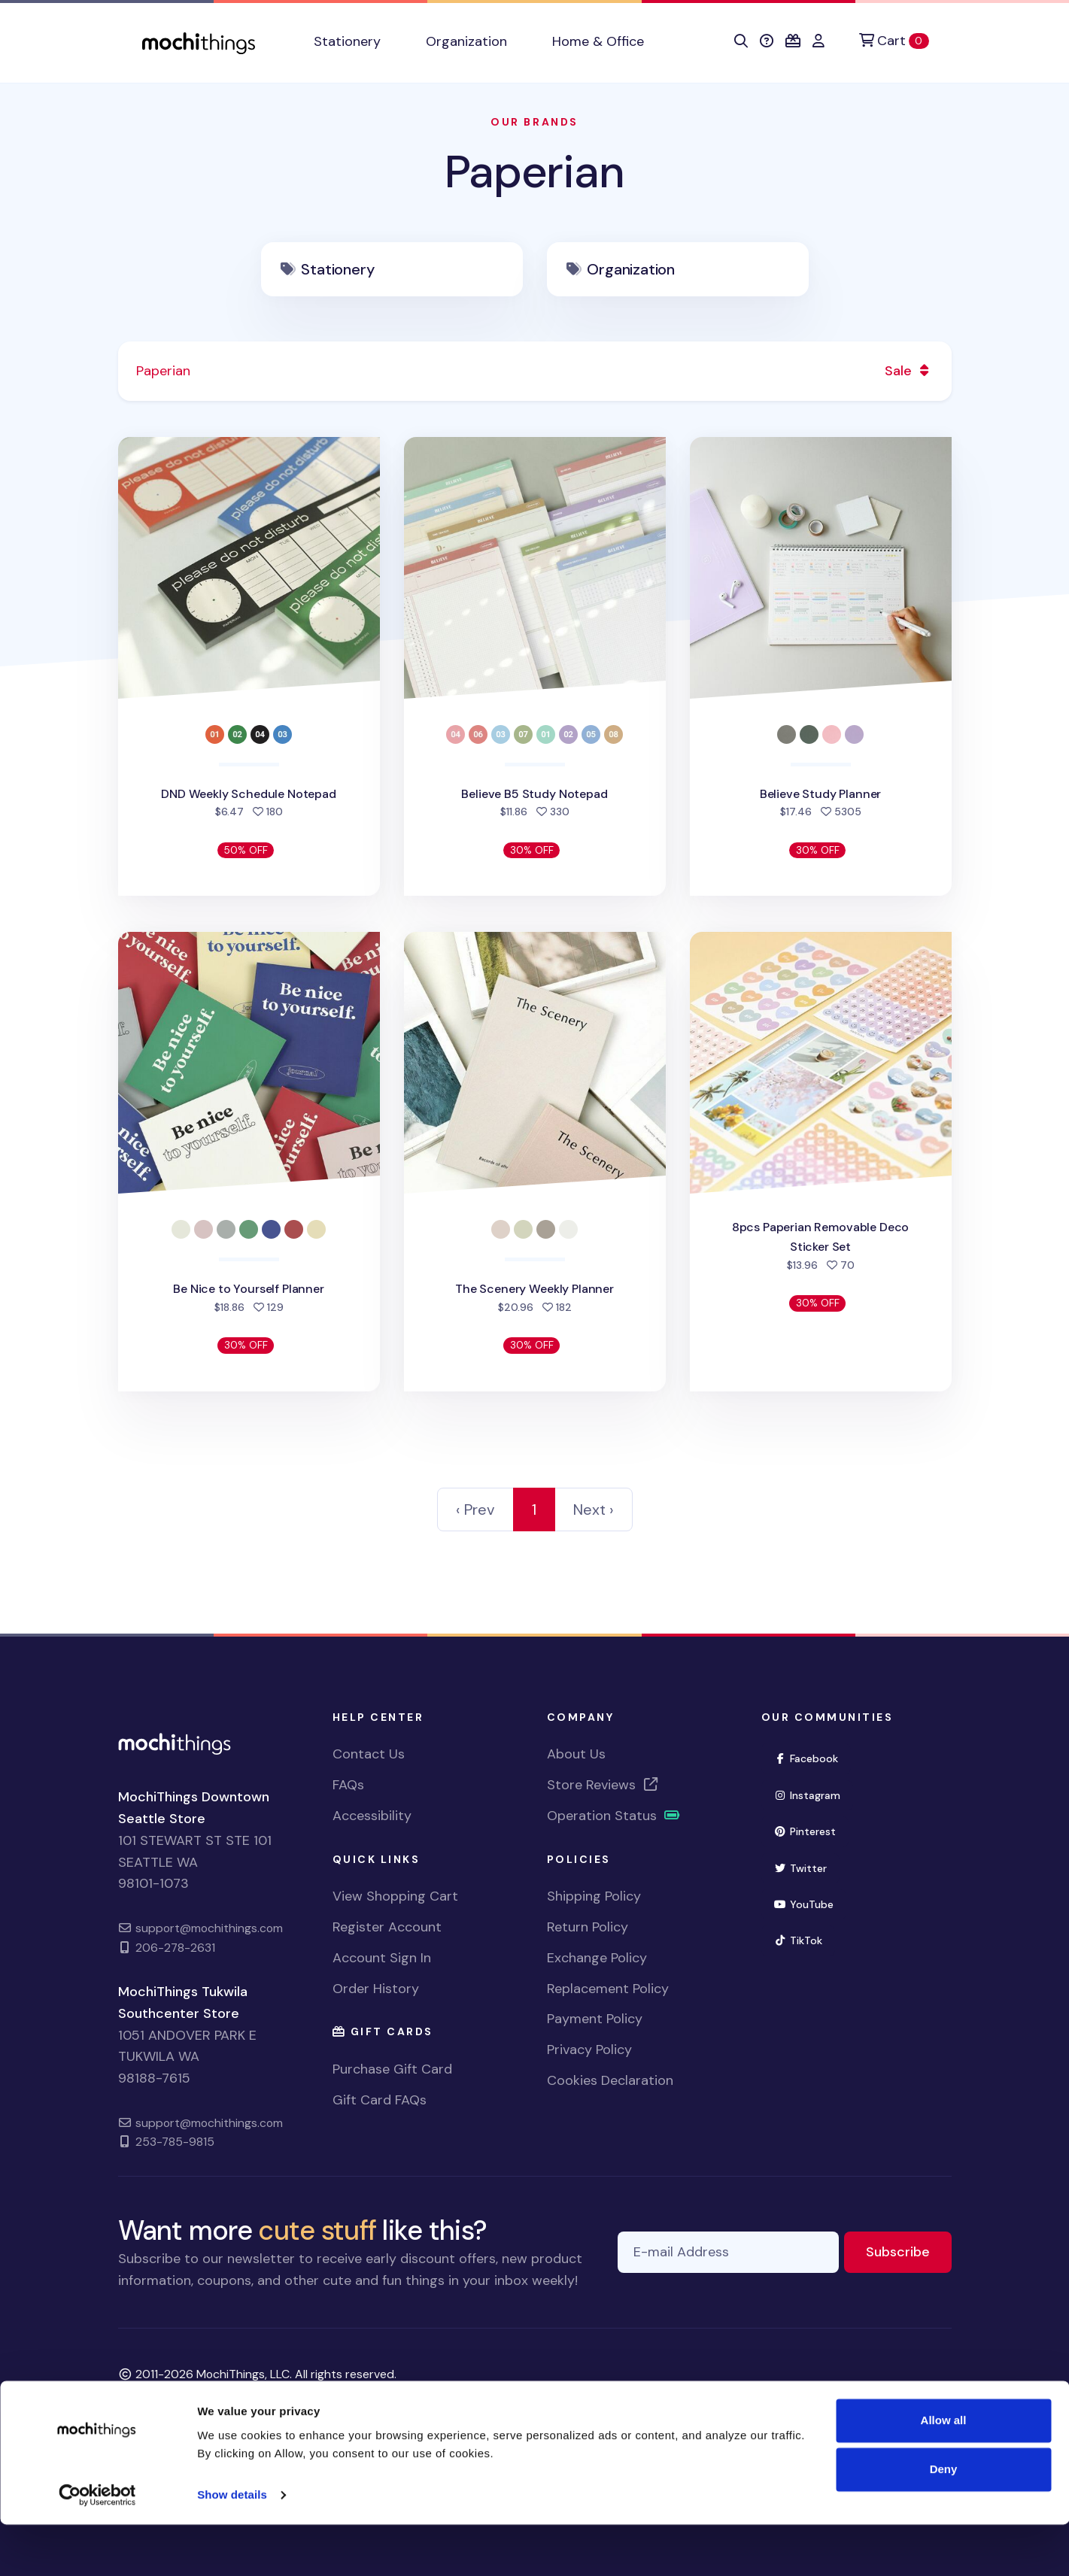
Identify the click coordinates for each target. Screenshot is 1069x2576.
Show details (232, 2546)
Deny (944, 2520)
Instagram (814, 1794)
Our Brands (534, 122)
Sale (909, 371)
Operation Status (614, 1816)
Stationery (337, 269)
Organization (631, 269)
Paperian (534, 172)
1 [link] (534, 1509)
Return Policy (587, 1927)
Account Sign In (382, 1958)
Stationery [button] (347, 41)
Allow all (944, 2471)
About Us (576, 1754)
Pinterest (811, 1830)
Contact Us (369, 1754)
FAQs (348, 1785)
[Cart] (894, 41)
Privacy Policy (589, 2049)
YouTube (810, 1903)
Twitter (807, 1867)
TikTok (805, 1939)
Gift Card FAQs (380, 2100)
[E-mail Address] (728, 2252)
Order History (376, 1989)
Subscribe (909, 2251)
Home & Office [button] (598, 41)
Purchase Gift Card (392, 2069)
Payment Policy (594, 2019)
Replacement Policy (608, 1989)
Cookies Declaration (610, 2080)
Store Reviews (603, 1785)
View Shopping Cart (395, 1896)
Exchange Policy (597, 1958)
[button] (741, 41)
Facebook (813, 1757)
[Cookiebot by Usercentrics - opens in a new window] (97, 2546)
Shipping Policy (594, 1896)
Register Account (387, 1927)
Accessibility (372, 1816)
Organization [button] (466, 41)
